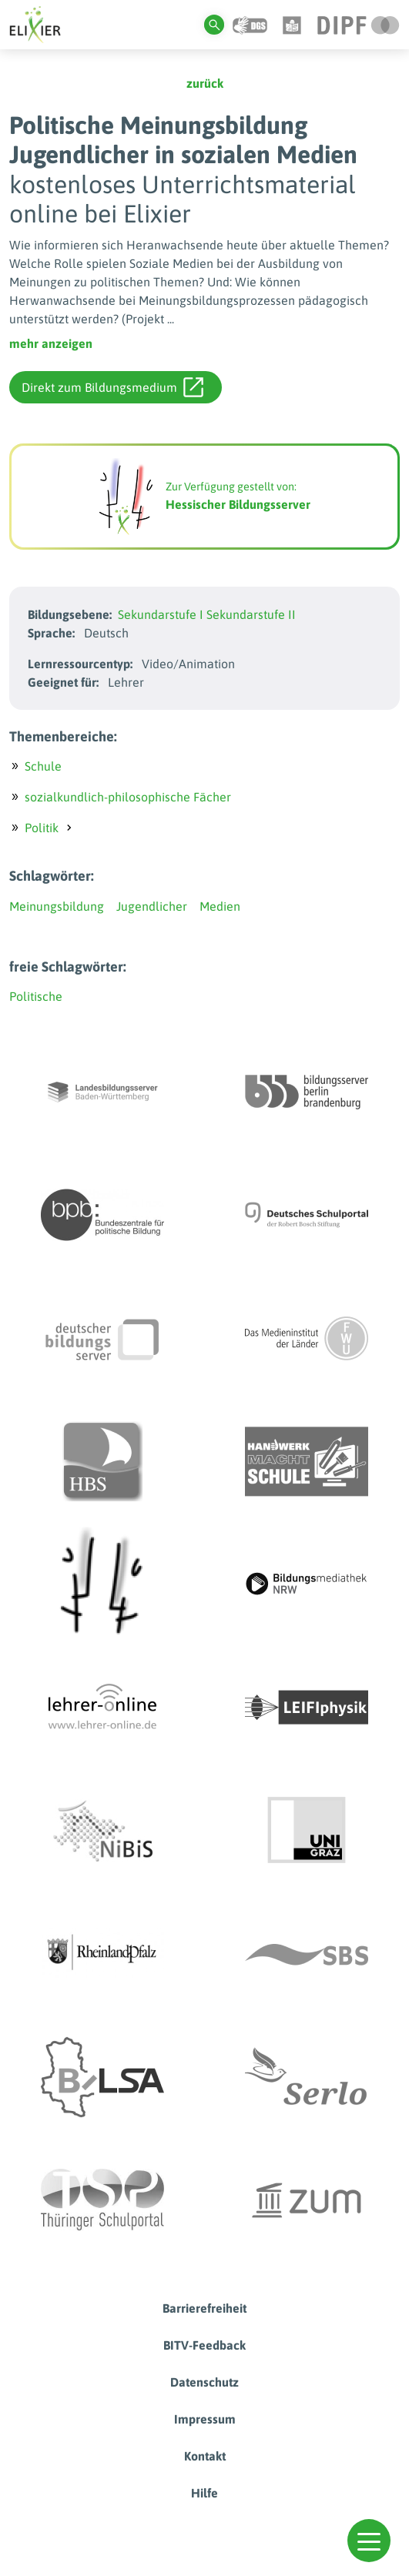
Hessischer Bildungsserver (238, 504)
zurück (204, 83)
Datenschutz (204, 2382)
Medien (219, 906)
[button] (369, 2540)
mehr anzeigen (50, 343)
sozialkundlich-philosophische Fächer (128, 797)
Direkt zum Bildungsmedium (112, 387)
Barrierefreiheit (204, 2308)
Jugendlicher (151, 906)
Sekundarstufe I (160, 614)
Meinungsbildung (56, 906)
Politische (35, 996)
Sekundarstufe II (251, 614)
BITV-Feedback (204, 2345)
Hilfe (204, 2493)
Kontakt (205, 2456)
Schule (43, 766)
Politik (42, 828)
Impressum (205, 2419)
